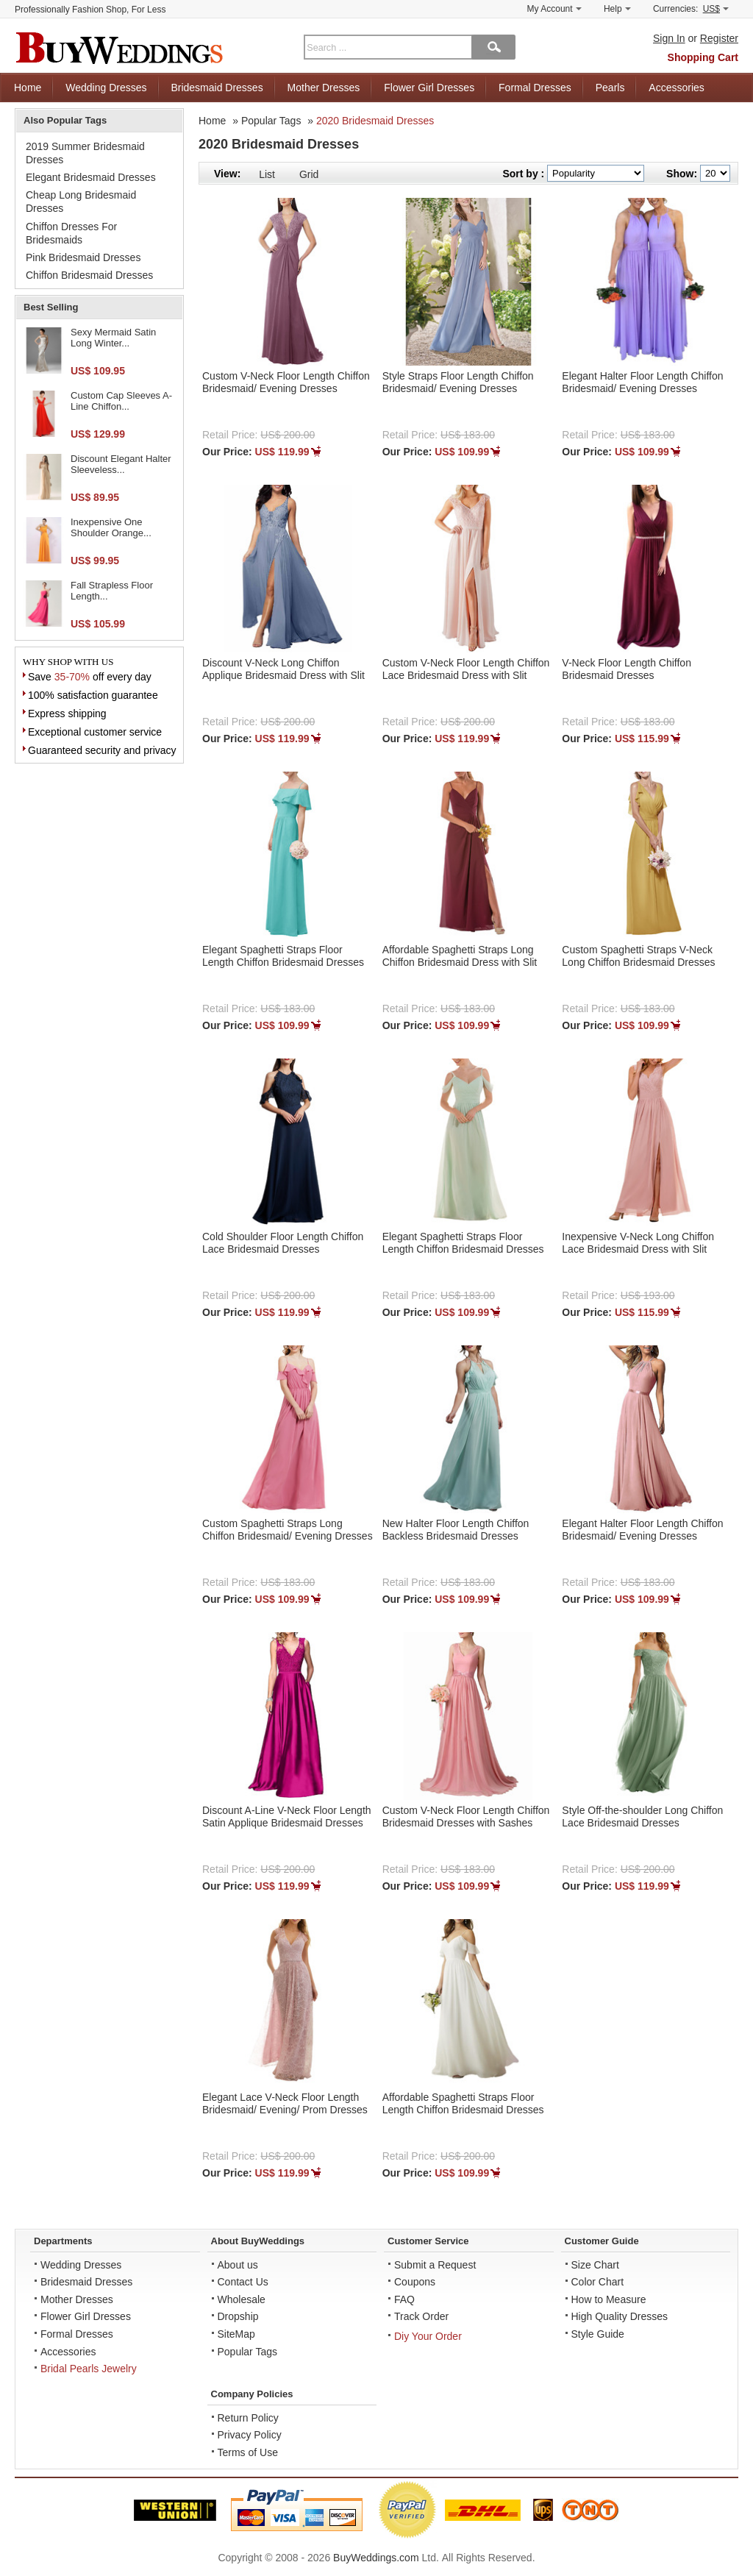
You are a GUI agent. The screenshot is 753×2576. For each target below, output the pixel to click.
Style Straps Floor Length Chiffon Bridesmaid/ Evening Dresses (458, 382)
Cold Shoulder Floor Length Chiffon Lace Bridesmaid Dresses (282, 1243)
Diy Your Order (428, 2336)
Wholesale (241, 2299)
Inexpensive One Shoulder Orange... (111, 527)
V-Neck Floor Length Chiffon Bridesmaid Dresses (626, 669)
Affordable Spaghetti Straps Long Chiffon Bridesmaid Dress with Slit (460, 956)
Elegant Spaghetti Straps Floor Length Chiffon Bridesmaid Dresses (283, 956)
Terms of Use (248, 2452)
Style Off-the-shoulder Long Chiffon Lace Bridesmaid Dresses (642, 1816)
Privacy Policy (250, 2435)
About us (238, 2265)
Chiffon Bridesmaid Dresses (89, 275)
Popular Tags (271, 121)
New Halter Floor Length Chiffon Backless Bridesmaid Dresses (455, 1530)
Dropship (238, 2316)
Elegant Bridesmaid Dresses (91, 177)
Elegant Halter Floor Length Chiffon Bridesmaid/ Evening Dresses (642, 382)
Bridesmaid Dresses (217, 87)
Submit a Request (435, 2265)
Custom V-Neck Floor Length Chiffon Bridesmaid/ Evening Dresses (286, 382)
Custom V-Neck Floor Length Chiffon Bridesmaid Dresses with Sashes (466, 1816)
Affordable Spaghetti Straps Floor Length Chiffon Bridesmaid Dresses (463, 2103)
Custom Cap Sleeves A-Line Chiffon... (121, 401)
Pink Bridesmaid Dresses (83, 257)
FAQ (404, 2299)
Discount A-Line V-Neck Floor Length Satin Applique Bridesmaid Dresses (286, 1816)
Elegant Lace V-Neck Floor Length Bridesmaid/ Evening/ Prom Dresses (285, 2103)
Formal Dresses (535, 87)
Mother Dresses (324, 87)
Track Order (421, 2316)
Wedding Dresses (105, 87)
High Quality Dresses (619, 2316)
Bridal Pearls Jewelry (88, 2368)
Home (27, 87)
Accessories (676, 87)
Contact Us (243, 2282)
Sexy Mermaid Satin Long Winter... (113, 338)
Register (719, 38)
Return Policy (248, 2418)
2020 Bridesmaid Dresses (375, 121)
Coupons (414, 2282)
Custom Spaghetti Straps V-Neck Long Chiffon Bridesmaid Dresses (638, 956)
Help (617, 9)
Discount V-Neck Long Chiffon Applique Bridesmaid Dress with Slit (283, 669)
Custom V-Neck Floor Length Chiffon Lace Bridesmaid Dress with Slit (466, 669)
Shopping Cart (703, 57)
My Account (554, 9)
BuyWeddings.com (375, 2557)
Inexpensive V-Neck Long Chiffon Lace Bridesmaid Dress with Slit (638, 1243)
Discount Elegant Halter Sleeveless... (121, 464)
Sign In (669, 38)
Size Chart (595, 2265)
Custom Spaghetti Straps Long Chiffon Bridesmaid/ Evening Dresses (287, 1530)
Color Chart (597, 2282)
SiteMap (236, 2334)
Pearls (610, 87)
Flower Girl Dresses (429, 87)
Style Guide (597, 2334)
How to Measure (608, 2299)
